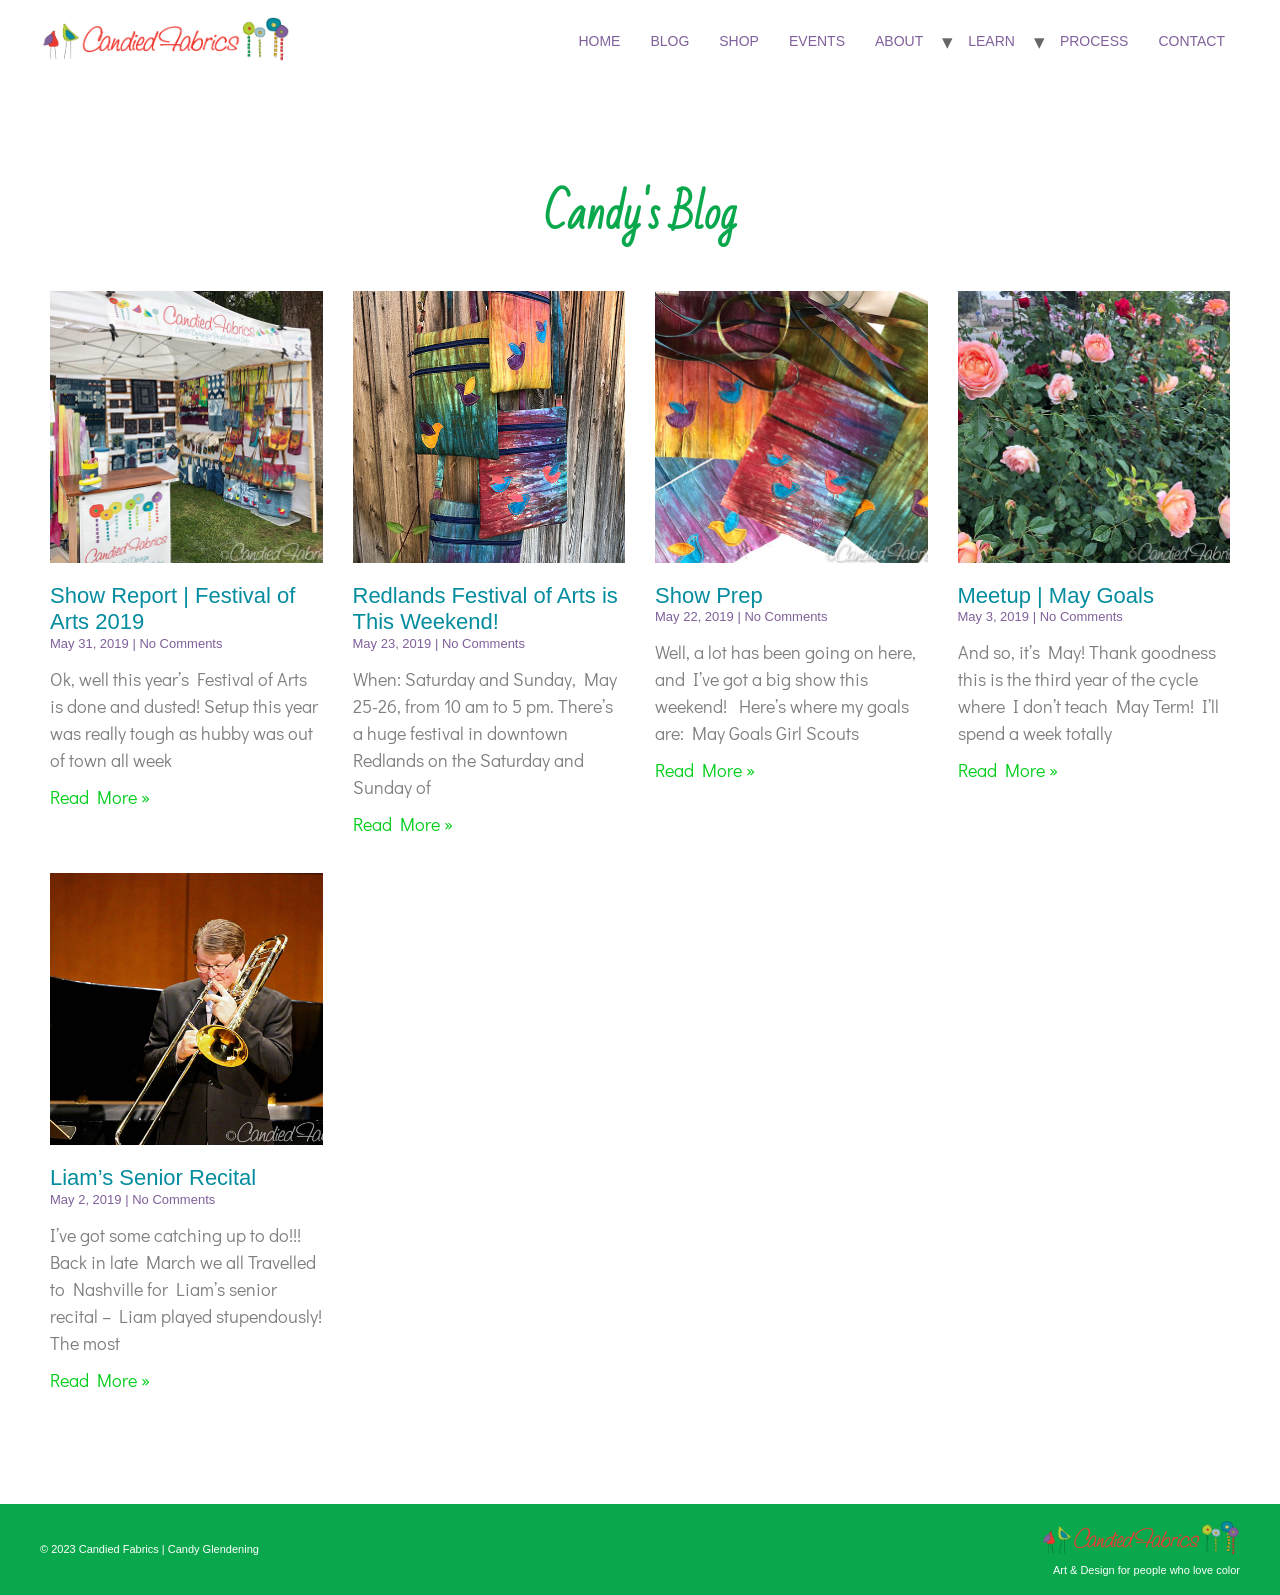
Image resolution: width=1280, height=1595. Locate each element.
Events (817, 41)
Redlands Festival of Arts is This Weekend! (485, 608)
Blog (669, 41)
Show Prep (709, 595)
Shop (739, 41)
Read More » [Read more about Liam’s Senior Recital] (100, 1380)
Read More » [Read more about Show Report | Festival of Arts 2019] (100, 797)
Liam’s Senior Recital (153, 1177)
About (899, 41)
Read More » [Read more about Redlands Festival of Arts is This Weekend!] (403, 824)
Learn (991, 41)
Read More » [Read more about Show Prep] (705, 770)
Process (1094, 41)
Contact (1191, 41)
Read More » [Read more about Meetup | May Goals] (1008, 770)
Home (599, 41)
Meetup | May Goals (1056, 595)
